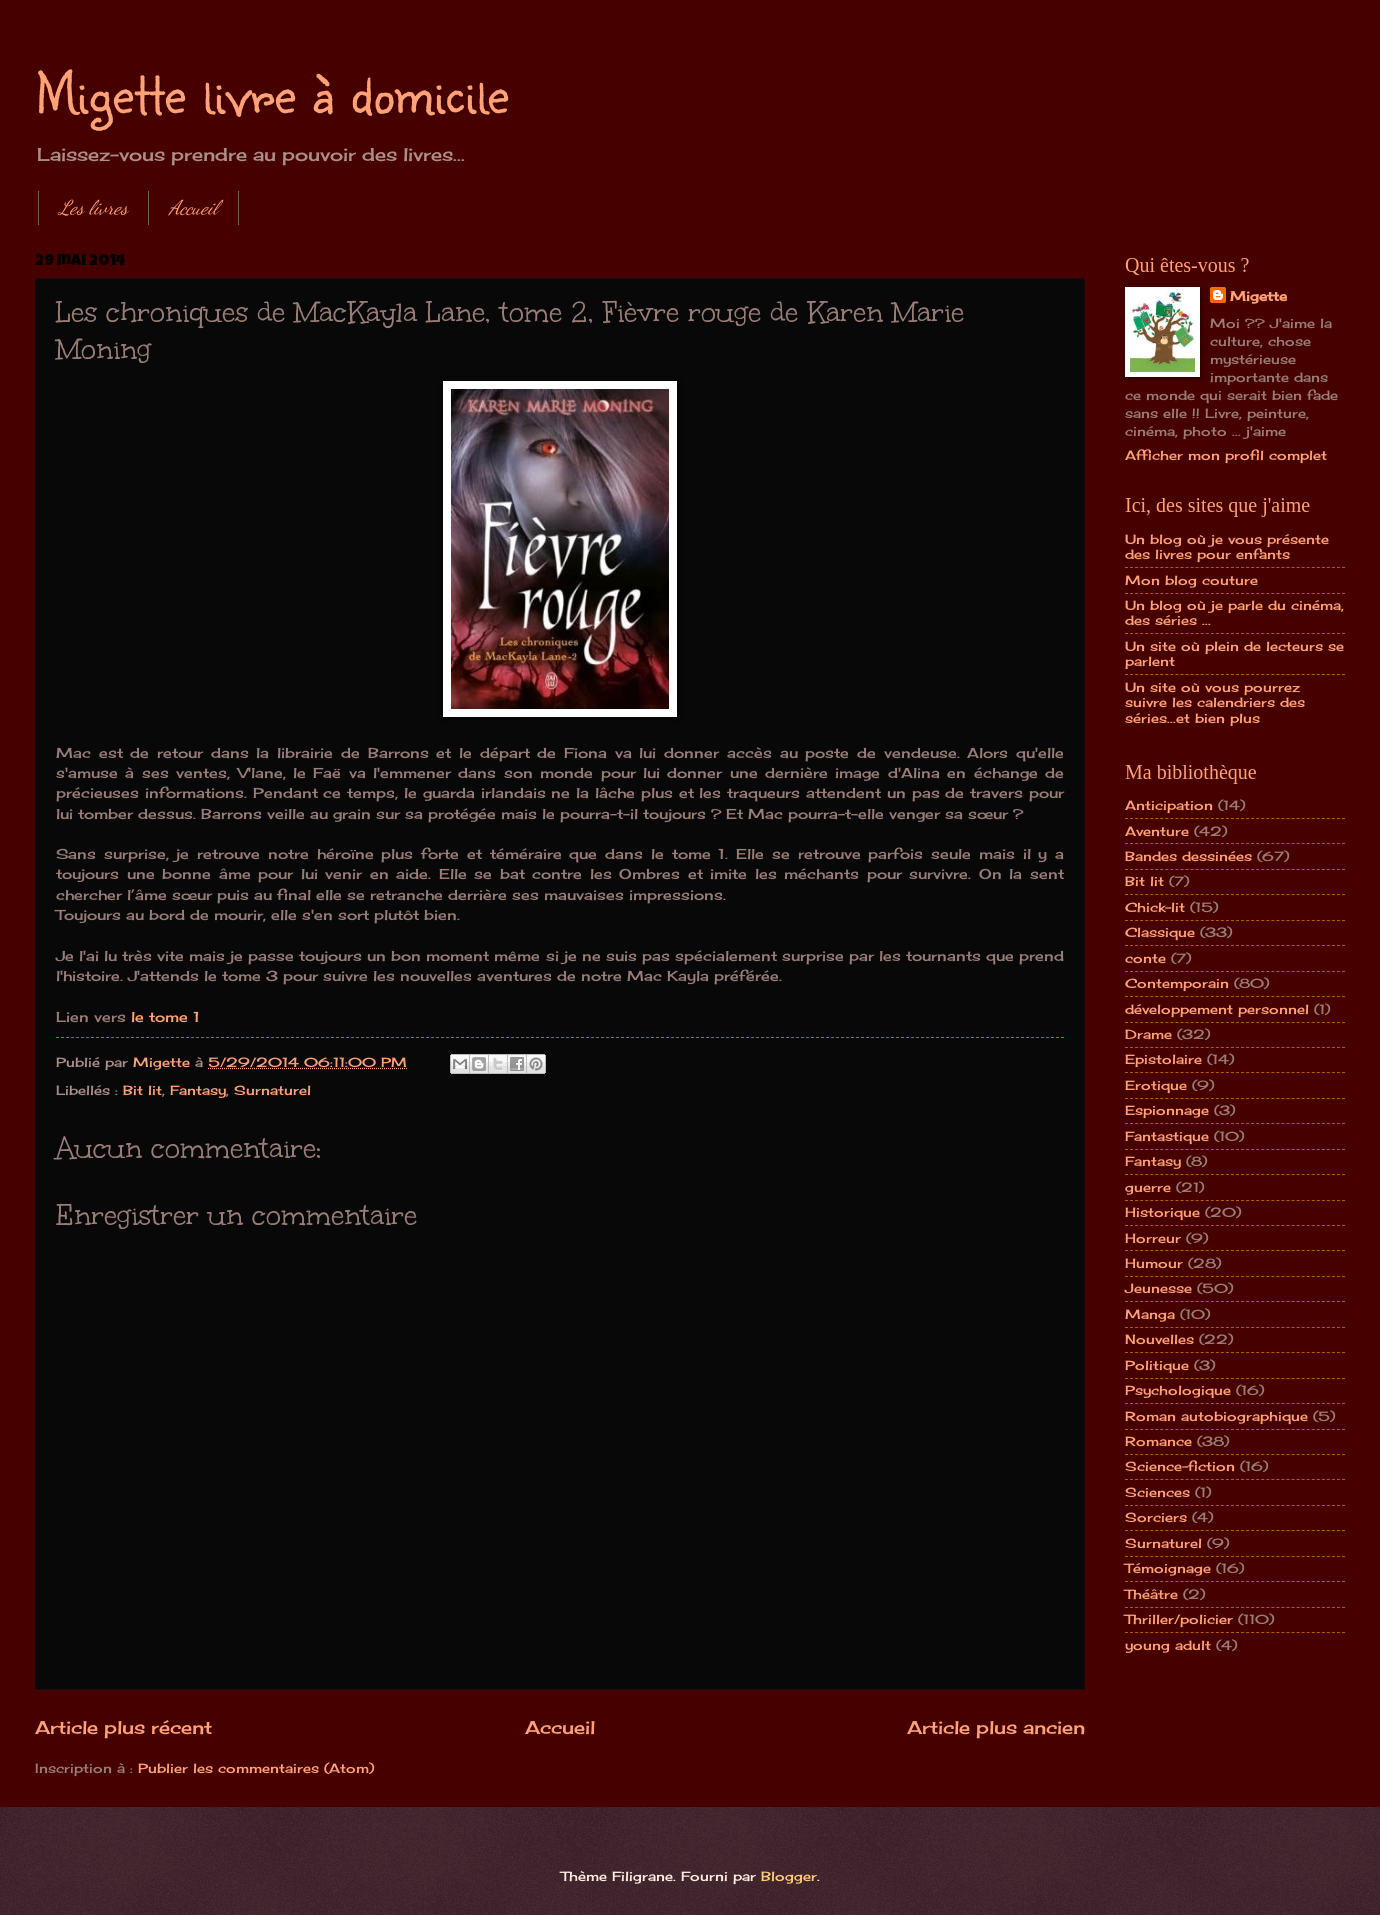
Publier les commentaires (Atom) (256, 1768)
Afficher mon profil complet (1226, 455)
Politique (1157, 1365)
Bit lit (142, 1090)
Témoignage (1168, 1568)
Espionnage (1167, 1110)
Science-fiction (1180, 1466)
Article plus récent (123, 1727)
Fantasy (198, 1090)
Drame (1148, 1034)
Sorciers (1156, 1517)
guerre (1148, 1187)
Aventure (1157, 831)
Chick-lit (1155, 907)
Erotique (1156, 1085)
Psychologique (1178, 1390)
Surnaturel (272, 1090)
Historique (1162, 1212)
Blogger (789, 1876)
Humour (1154, 1263)
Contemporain (1177, 983)
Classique (1160, 932)
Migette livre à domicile (272, 92)
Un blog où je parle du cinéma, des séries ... (1234, 612)
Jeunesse (1158, 1288)
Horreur (1153, 1238)
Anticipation (1169, 805)
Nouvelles (1159, 1339)
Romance (1158, 1441)
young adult (1168, 1645)
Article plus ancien (996, 1727)
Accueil (193, 208)
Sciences (1157, 1492)
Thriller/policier (1179, 1619)
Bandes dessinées (1188, 856)
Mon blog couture (1191, 580)
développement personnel (1217, 1009)
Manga (1150, 1314)
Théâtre (1151, 1594)
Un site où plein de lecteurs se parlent (1234, 653)
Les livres (93, 208)
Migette (1258, 296)
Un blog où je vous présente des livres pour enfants (1227, 546)
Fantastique (1167, 1136)
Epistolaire (1163, 1059)
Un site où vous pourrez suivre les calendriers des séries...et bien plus (1215, 702)
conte (1145, 958)
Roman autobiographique (1216, 1416)
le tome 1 (165, 1017)
